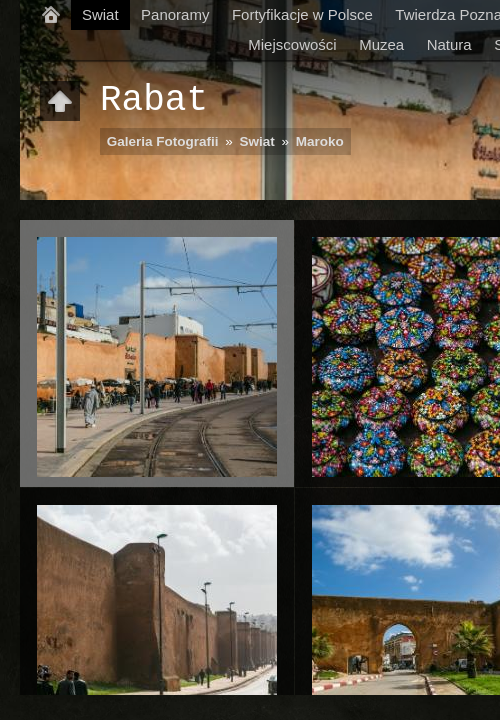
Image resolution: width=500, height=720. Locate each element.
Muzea (381, 44)
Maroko (320, 141)
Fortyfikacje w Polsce (302, 14)
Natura (449, 44)
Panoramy (175, 14)
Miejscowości (292, 44)
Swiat (100, 14)
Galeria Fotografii (163, 141)
